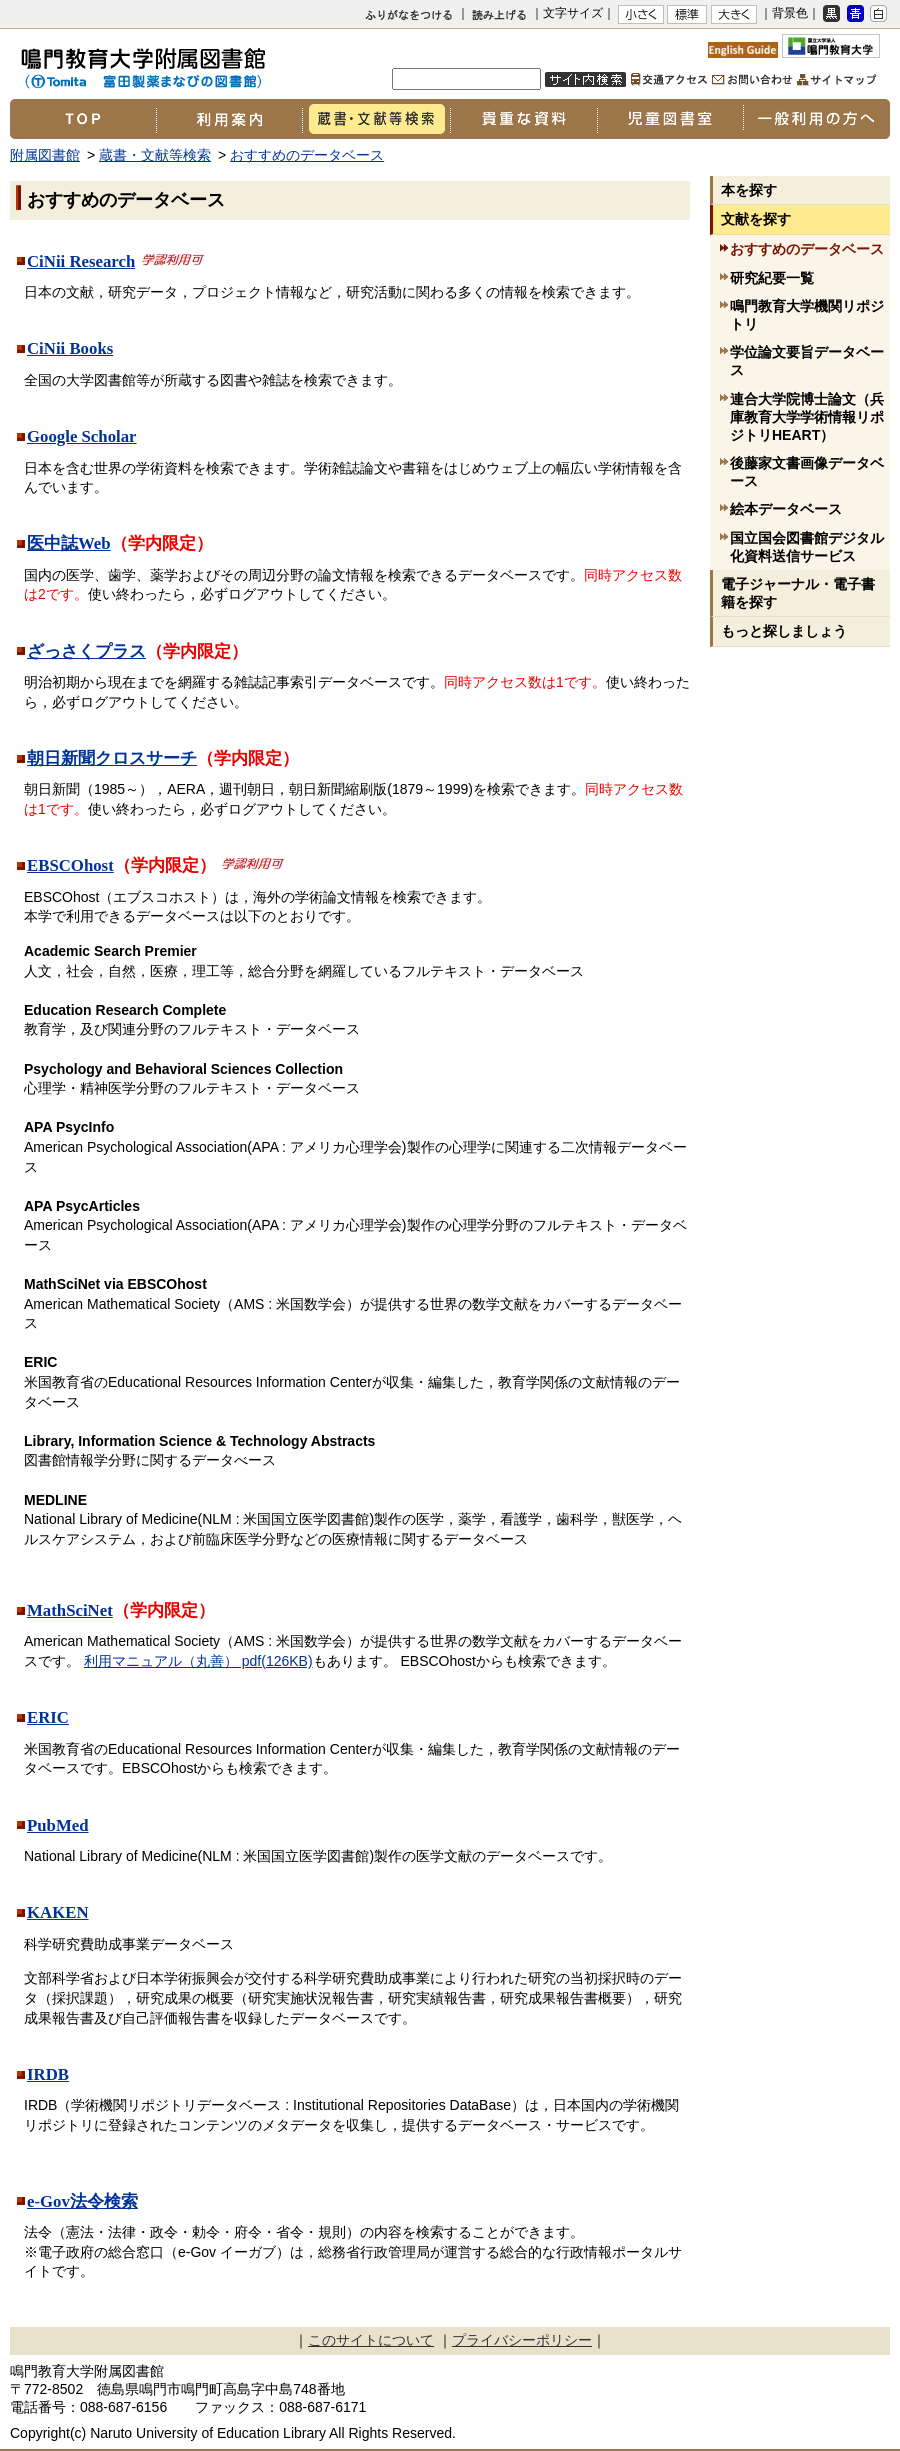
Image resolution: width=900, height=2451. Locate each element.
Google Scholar (82, 436)
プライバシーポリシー (522, 2340)
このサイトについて (371, 2340)
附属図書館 (45, 155)
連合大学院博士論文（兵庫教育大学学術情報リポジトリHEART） (807, 417)
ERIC (48, 1717)
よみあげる (503, 17)
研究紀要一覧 (772, 278)
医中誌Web (69, 543)
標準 (687, 14)
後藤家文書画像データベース (807, 472)
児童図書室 (670, 119)
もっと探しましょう (784, 631)
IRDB (48, 2074)
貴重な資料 (524, 119)
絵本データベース (786, 509)
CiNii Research (81, 261)
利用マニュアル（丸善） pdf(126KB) (198, 1661)
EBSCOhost (70, 865)
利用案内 (229, 119)
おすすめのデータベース (307, 155)
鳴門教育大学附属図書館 (200, 61)
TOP (83, 119)
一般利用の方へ (816, 119)
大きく (734, 14)
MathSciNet (70, 1610)
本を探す (749, 190)
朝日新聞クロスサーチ (112, 758)
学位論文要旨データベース (807, 361)
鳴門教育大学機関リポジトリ (807, 315)
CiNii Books (70, 348)
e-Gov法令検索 (82, 2201)
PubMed (58, 1825)
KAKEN (58, 1912)
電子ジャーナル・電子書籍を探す (798, 593)
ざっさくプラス (86, 651)
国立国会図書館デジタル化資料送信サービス (807, 547)
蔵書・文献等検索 (376, 119)
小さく (641, 14)
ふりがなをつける (409, 14)
